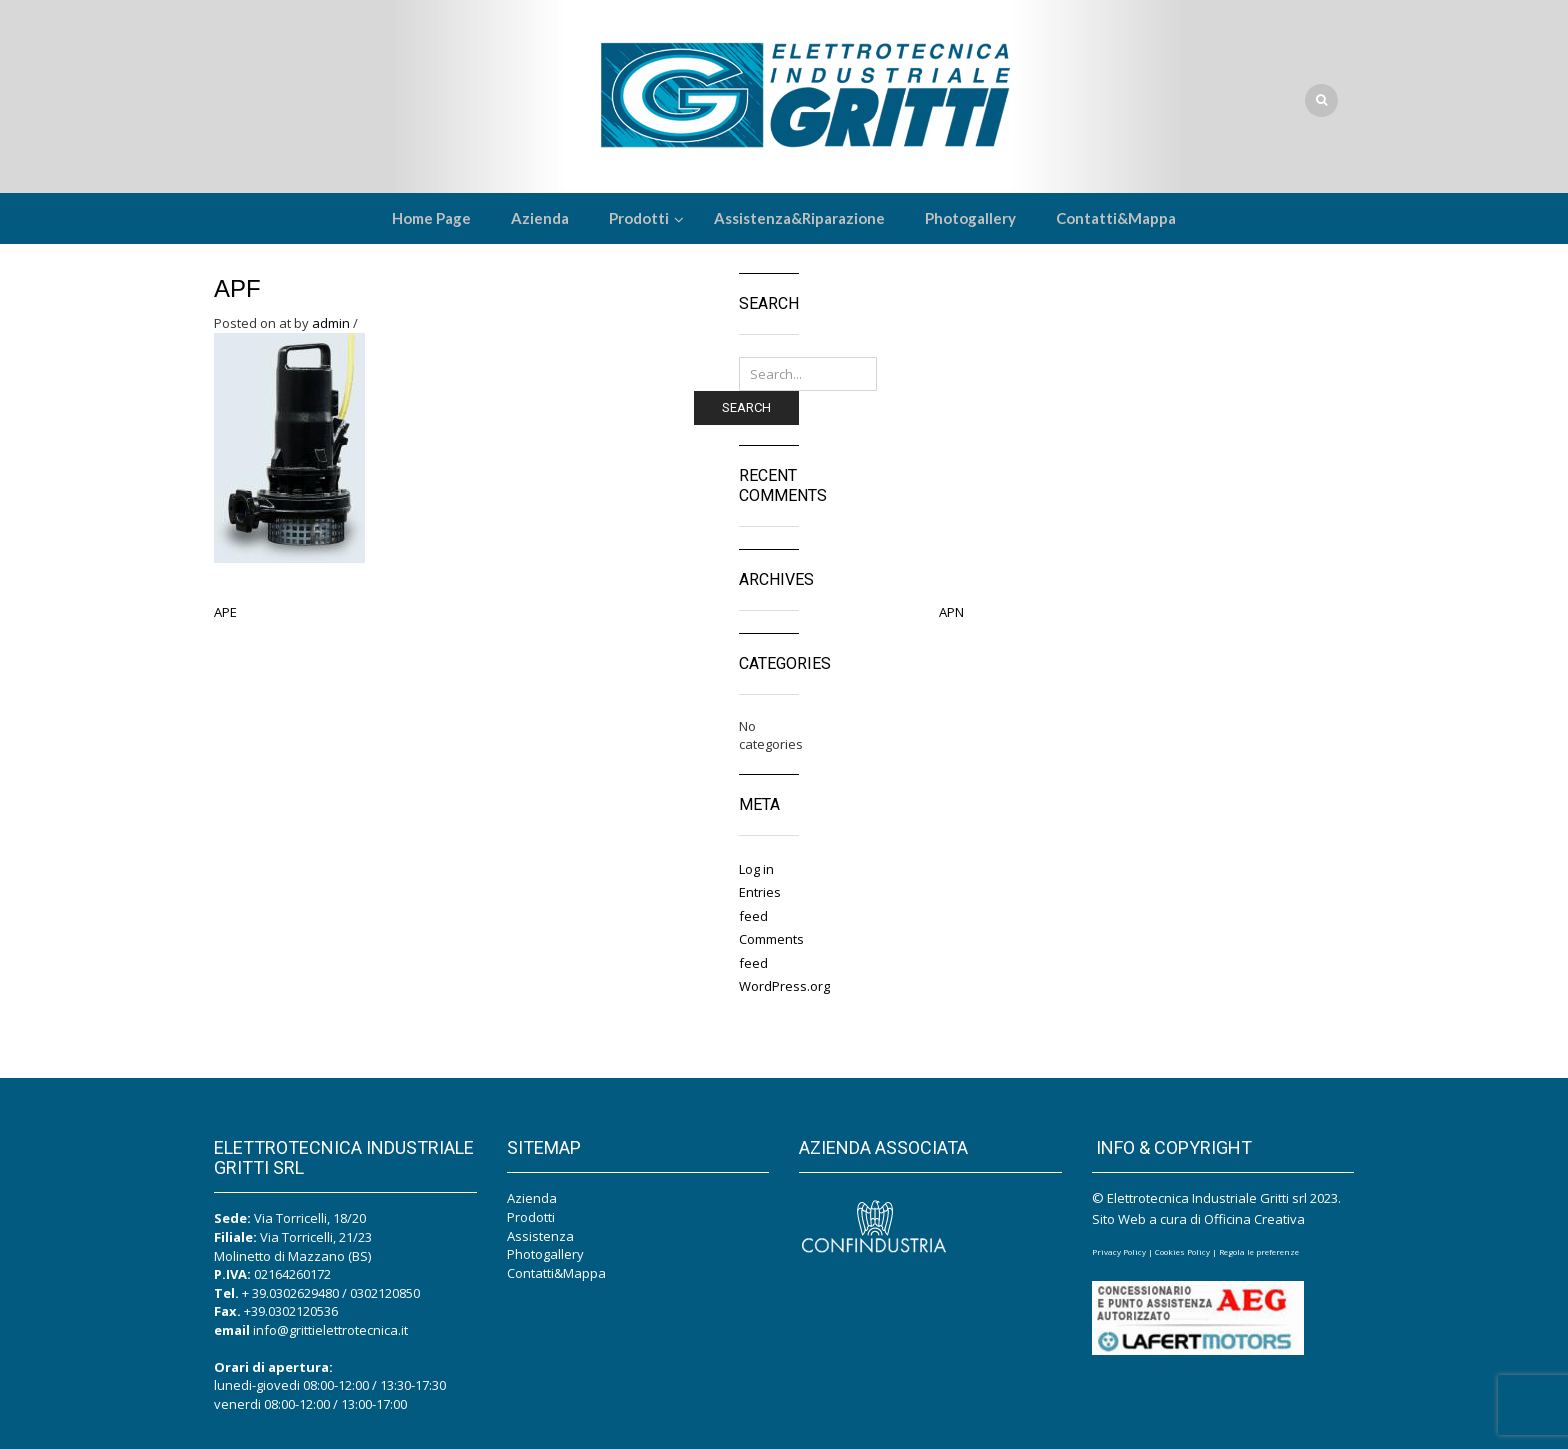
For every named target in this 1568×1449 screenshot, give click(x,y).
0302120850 (385, 1293)
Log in (756, 869)
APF (237, 288)
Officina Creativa (1254, 1219)
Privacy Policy (1119, 1251)
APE (225, 612)
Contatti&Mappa (556, 1273)
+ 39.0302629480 (290, 1293)
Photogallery (545, 1254)
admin (331, 323)
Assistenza (540, 1236)
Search (746, 407)
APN (951, 612)
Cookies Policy (1182, 1251)
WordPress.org (784, 986)
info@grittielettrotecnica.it (330, 1330)
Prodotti (531, 1217)
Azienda (532, 1198)
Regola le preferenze (1259, 1251)
